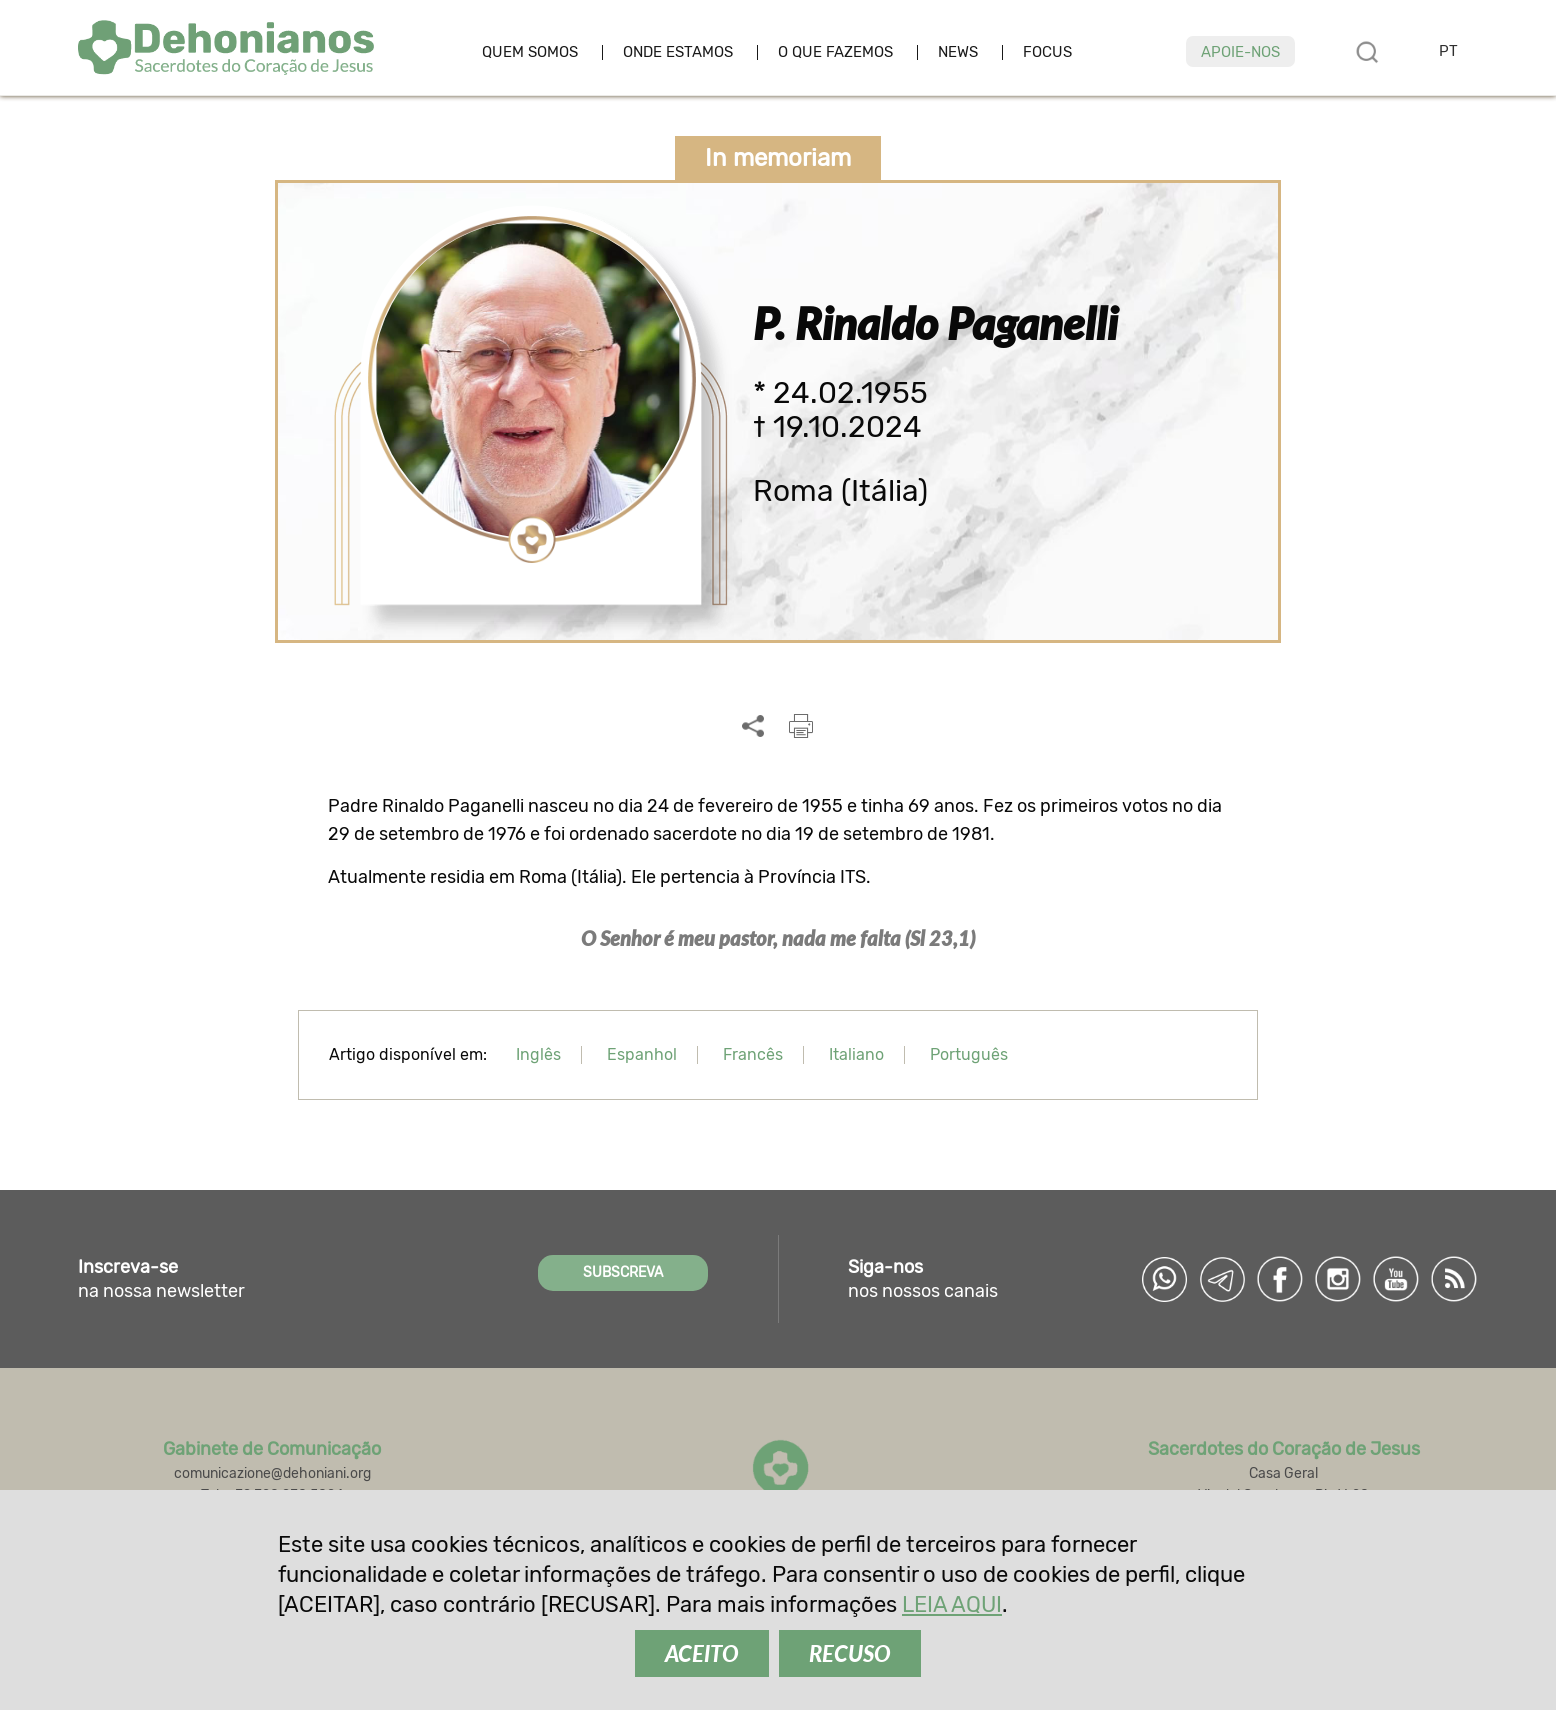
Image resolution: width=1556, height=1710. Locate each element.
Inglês (538, 1054)
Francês (753, 1054)
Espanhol (642, 1054)
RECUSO (850, 1653)
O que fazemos (835, 52)
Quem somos (530, 52)
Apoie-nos (1240, 52)
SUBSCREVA (623, 1272)
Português (969, 1054)
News (958, 52)
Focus (1047, 52)
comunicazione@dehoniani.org (272, 1473)
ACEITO (702, 1653)
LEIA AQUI (952, 1604)
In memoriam (778, 158)
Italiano (856, 1054)
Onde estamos (678, 52)
